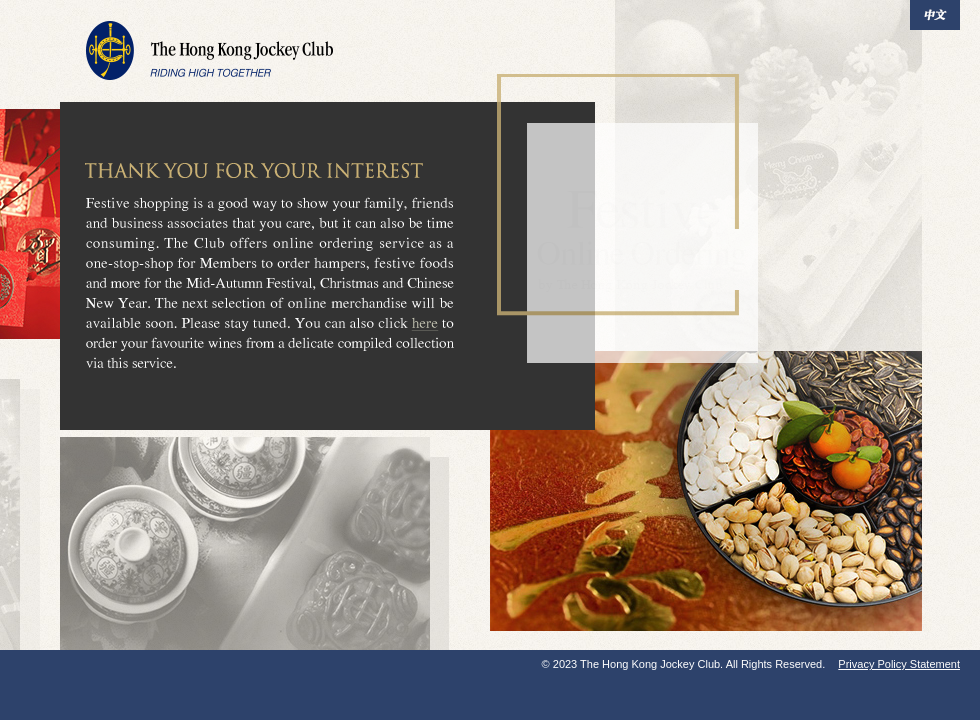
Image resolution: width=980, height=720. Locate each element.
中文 (935, 15)
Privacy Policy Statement (899, 664)
